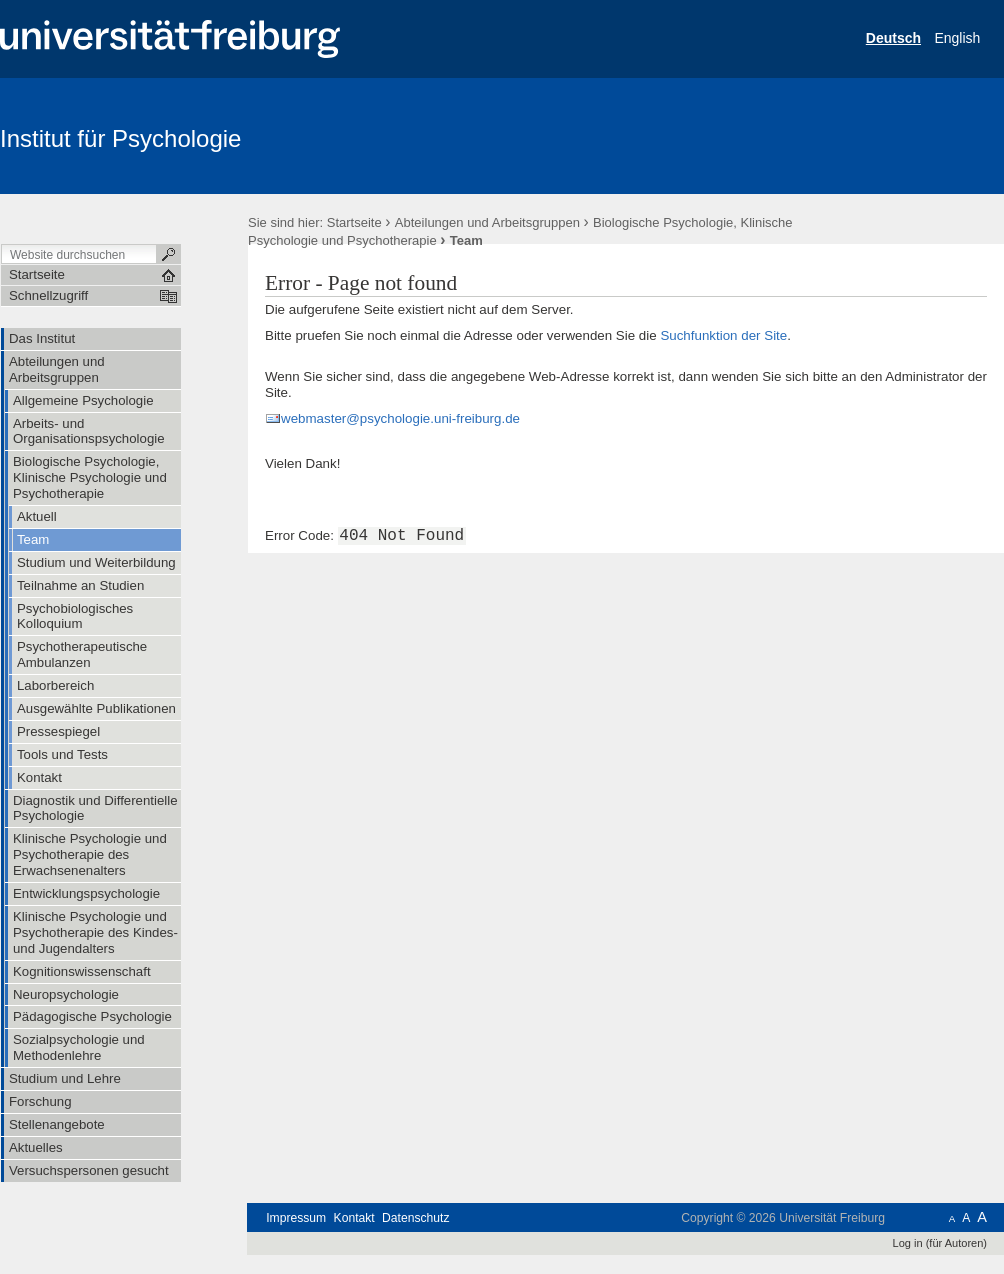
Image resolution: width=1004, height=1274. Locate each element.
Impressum (296, 1218)
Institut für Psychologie (120, 138)
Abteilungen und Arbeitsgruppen (487, 222)
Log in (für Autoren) (940, 1243)
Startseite (354, 222)
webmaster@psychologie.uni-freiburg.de (400, 418)
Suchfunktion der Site (723, 335)
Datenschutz (415, 1218)
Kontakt (354, 1218)
